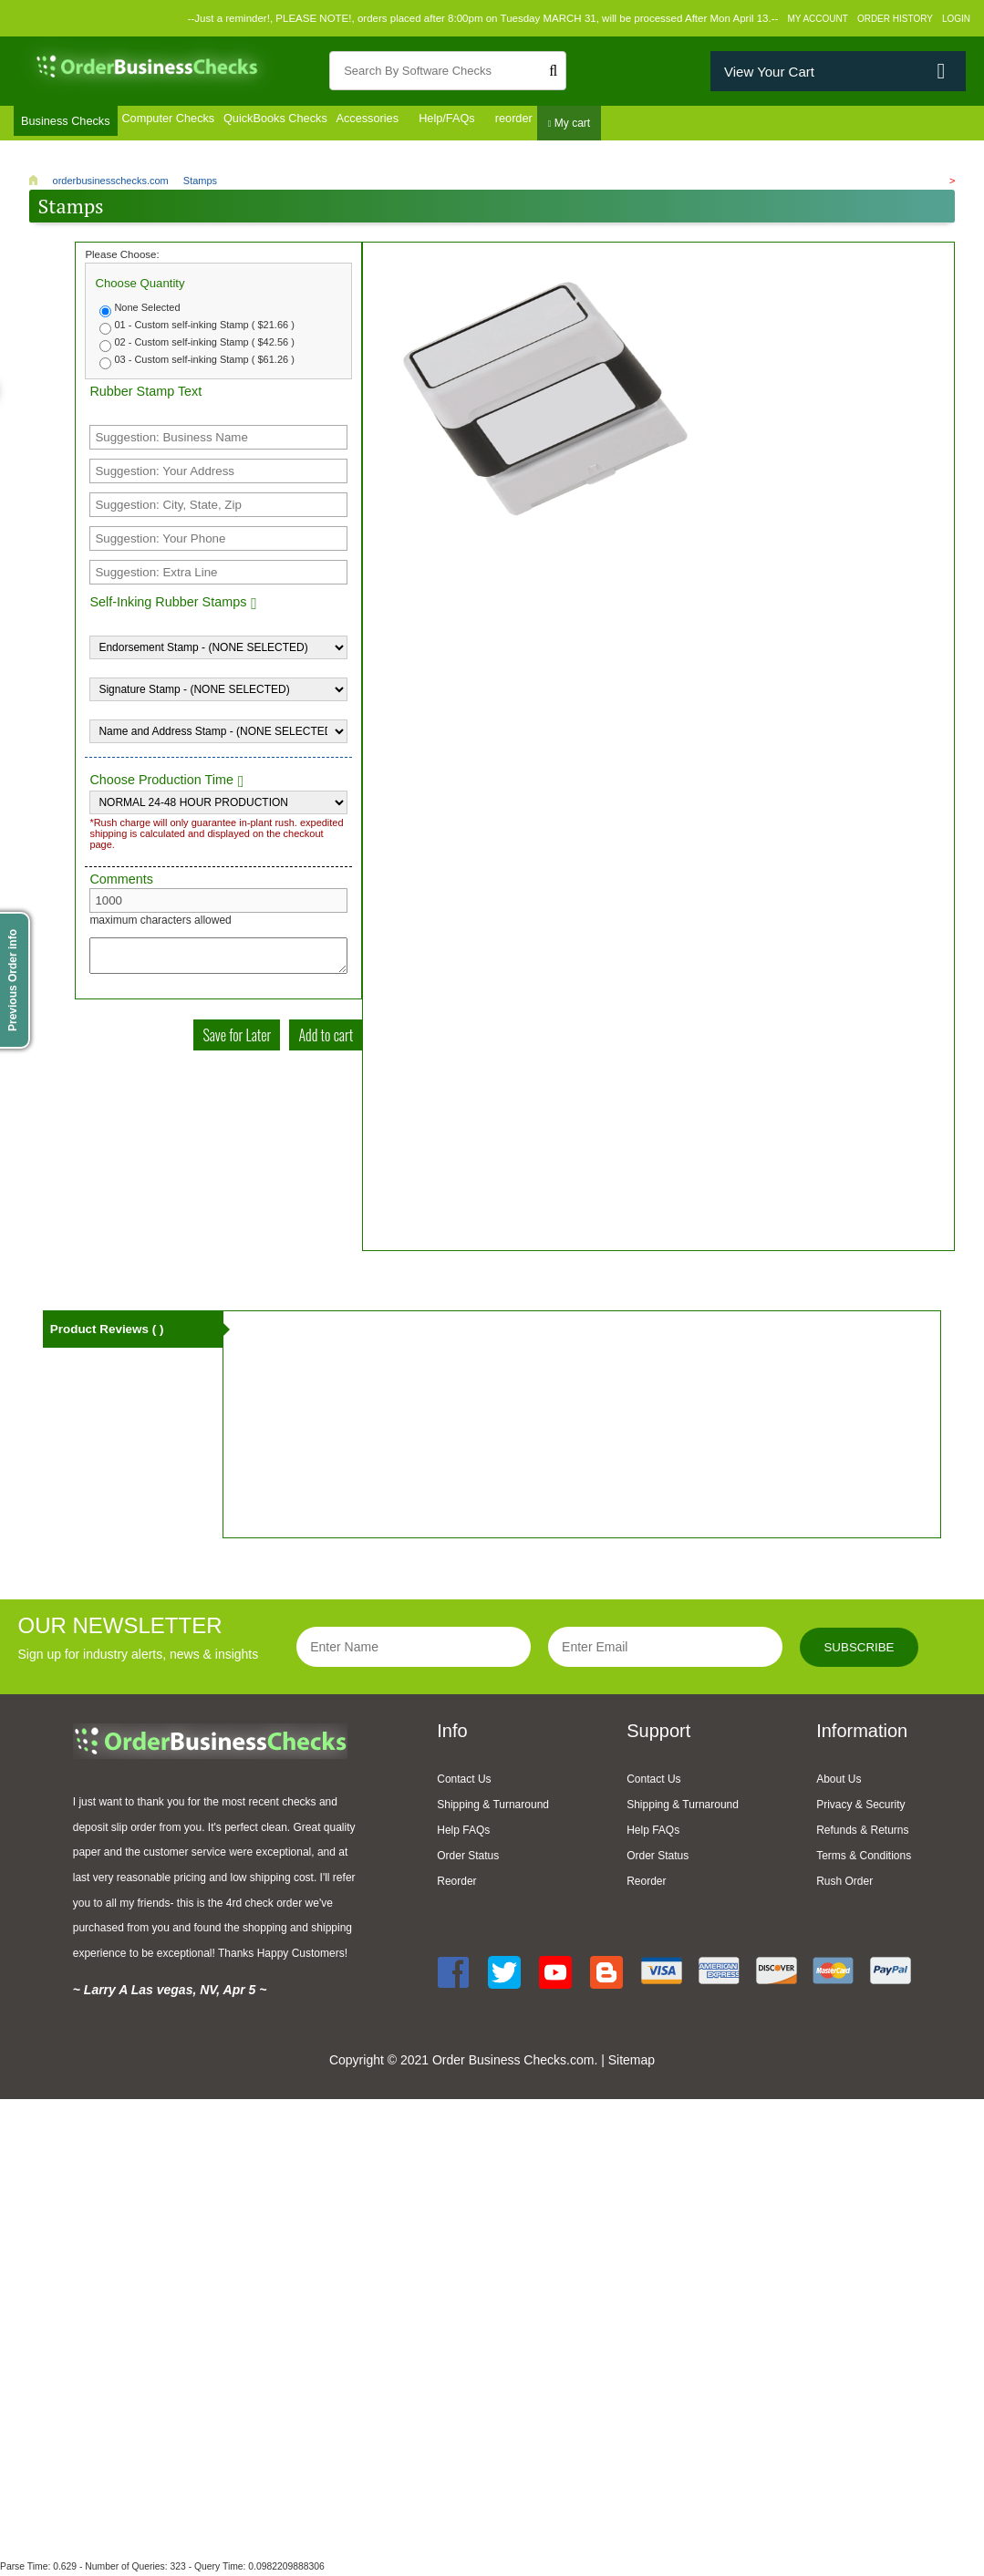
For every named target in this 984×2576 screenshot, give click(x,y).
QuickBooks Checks (314, 125)
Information (861, 1733)
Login (956, 19)
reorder (586, 125)
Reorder (456, 1884)
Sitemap (631, 2061)
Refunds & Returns (862, 1832)
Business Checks (70, 125)
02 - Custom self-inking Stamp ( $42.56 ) (204, 344)
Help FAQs (463, 1832)
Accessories (425, 125)
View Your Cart (769, 72)
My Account (817, 19)
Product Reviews (110, 1334)
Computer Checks (187, 125)
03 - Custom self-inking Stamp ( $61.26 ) (204, 362)
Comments (121, 881)
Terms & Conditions (863, 1858)
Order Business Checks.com (513, 2061)
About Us (838, 1781)
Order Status (468, 1858)
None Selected (147, 310)
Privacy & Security (860, 1807)
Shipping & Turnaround (493, 1807)
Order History (895, 19)
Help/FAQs (513, 125)
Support (658, 1733)
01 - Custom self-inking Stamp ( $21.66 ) (204, 327)
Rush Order (844, 1884)
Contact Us (464, 1781)
